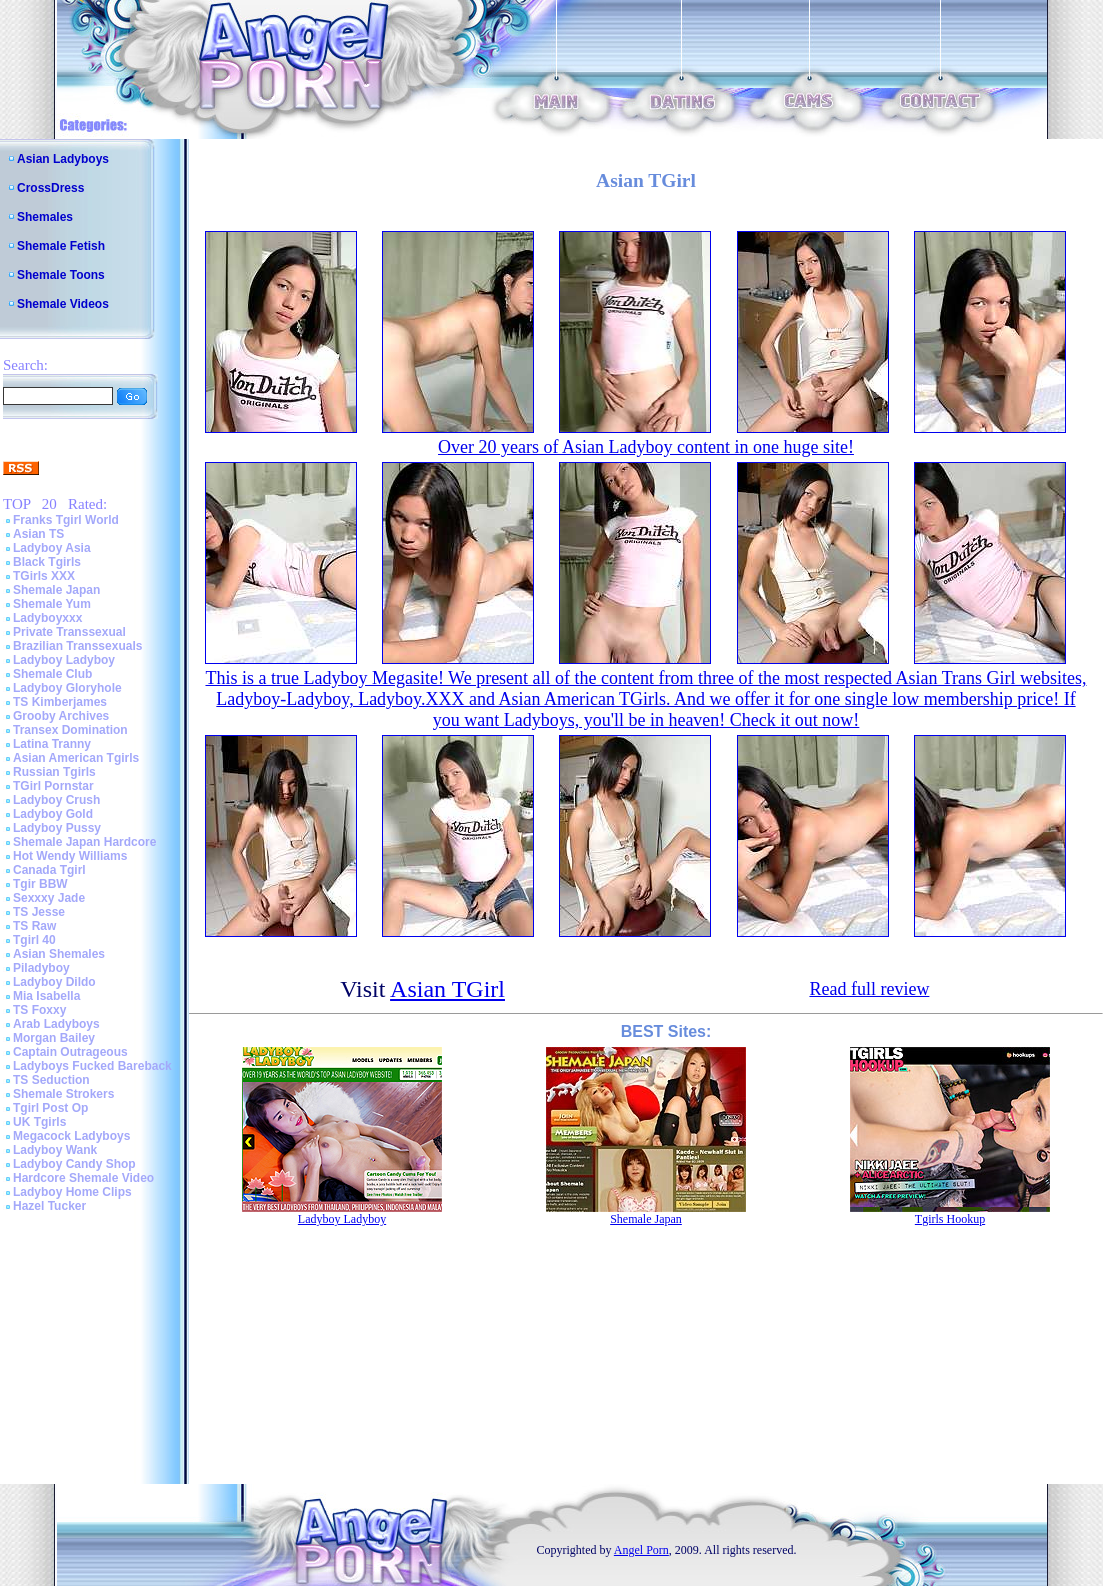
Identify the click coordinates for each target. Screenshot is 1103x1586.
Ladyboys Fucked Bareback (92, 1066)
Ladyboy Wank (55, 1150)
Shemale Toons (61, 275)
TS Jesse (39, 912)
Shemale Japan (56, 590)
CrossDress (50, 188)
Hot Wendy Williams (70, 856)
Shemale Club (52, 674)
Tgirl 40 (34, 940)
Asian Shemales (59, 954)
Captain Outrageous (70, 1052)
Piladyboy (41, 968)
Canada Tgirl (49, 870)
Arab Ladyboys (56, 1024)
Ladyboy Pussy (57, 828)
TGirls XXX (44, 576)
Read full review (869, 989)
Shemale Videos (63, 304)
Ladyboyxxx (47, 618)
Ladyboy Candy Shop (74, 1164)
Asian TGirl (447, 989)
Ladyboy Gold (53, 814)
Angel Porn (641, 1550)
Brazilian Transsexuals (77, 646)
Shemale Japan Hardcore (84, 842)
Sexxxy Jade (49, 898)
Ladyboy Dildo (54, 982)
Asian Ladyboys (63, 159)
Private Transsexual (69, 632)
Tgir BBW (40, 884)
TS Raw (34, 926)
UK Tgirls (39, 1122)
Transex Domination (70, 730)
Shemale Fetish (61, 246)
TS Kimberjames (60, 702)
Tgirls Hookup (950, 1219)
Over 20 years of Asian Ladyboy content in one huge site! (646, 447)
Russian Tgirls (54, 772)
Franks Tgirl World (66, 520)
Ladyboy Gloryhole (67, 688)
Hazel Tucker (49, 1206)
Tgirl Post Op (50, 1108)
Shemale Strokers (63, 1094)
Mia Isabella (46, 996)
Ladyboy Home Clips (72, 1192)
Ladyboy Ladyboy (64, 660)
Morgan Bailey (54, 1038)
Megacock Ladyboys (71, 1136)
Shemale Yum (52, 604)
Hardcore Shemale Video (83, 1178)
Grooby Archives (61, 716)
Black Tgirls (47, 562)
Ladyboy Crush (56, 800)
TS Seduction (51, 1080)
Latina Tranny (52, 744)
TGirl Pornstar (53, 786)
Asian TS (38, 534)
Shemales (45, 217)
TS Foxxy (39, 1010)
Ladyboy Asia (52, 548)
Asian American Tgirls (76, 758)
